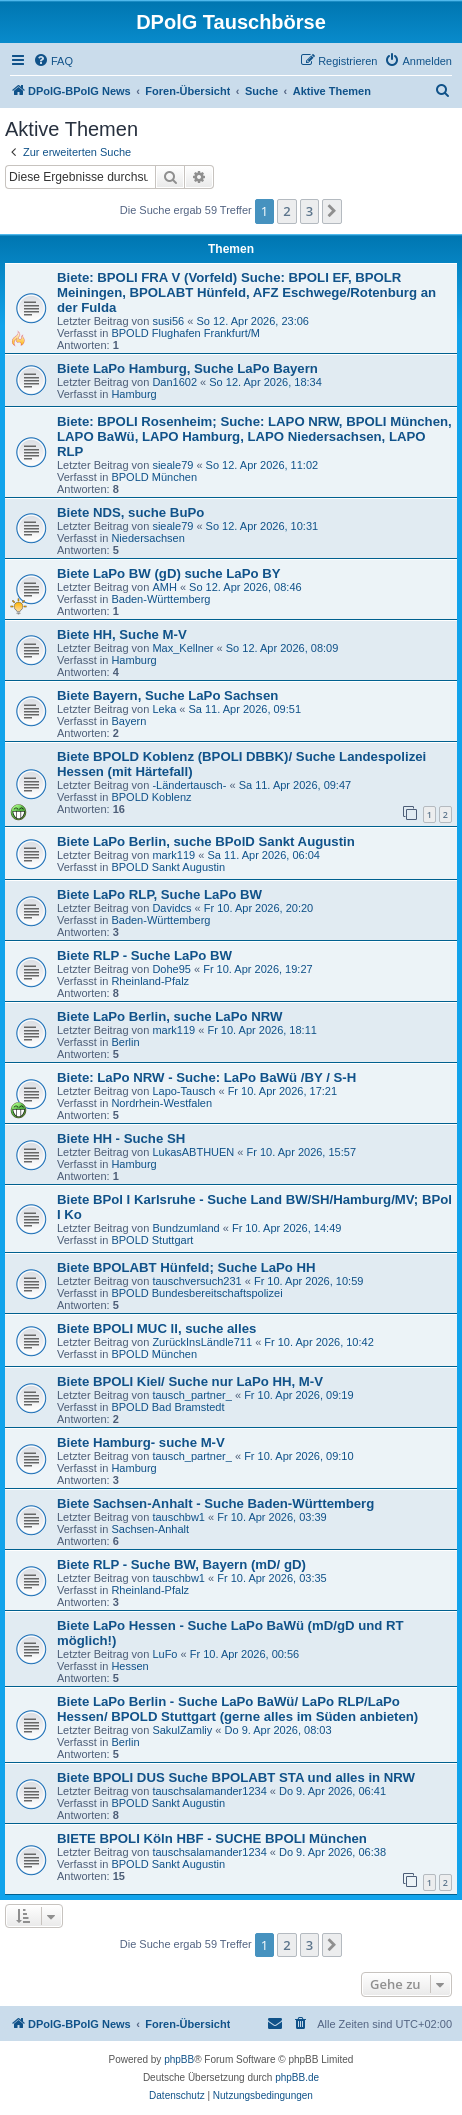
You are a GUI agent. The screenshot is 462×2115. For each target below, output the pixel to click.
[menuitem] (53, 61)
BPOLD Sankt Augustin (168, 867)
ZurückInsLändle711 (202, 1342)
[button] (332, 211)
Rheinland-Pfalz (150, 981)
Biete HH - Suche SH (121, 1138)
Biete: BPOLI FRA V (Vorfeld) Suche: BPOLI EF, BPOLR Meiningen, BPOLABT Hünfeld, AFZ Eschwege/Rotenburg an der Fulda (246, 292)
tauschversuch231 (196, 1281)
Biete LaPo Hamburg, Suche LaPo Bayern (187, 368)
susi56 (168, 321)
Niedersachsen (147, 538)
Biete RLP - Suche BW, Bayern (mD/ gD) (181, 1564)
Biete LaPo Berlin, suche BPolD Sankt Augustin (206, 841)
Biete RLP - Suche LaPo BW (144, 955)
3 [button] (309, 211)
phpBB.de (297, 2077)
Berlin (125, 1042)
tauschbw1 (178, 1517)
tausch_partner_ (192, 1395)
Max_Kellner (182, 648)
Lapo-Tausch (183, 1091)
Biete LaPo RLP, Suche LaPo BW (159, 894)
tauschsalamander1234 (209, 1791)
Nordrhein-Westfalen (161, 1103)
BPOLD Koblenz (151, 797)
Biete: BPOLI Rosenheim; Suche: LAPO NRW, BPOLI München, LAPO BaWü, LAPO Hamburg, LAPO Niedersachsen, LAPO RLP (254, 436)
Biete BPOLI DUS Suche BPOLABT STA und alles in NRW (236, 1777)
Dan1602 (174, 382)
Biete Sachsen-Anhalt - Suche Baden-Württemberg (215, 1503)
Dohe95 (171, 969)
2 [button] (286, 211)
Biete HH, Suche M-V (122, 634)
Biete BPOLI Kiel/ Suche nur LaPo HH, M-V (190, 1381)
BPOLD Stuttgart (152, 1240)
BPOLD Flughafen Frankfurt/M (185, 333)
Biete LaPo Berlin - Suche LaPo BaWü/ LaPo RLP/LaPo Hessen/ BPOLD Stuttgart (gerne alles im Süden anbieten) (237, 1709)
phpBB (179, 2059)
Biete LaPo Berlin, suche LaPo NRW (169, 1016)
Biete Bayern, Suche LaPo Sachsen (167, 695)
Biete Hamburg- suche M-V (141, 1442)
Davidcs (171, 908)
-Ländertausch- (189, 785)
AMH (164, 587)
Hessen (129, 1666)
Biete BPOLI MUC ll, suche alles (156, 1328)
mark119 (173, 855)
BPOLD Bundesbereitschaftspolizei (196, 1293)
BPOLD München (154, 477)
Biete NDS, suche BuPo (130, 512)
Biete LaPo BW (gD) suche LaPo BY (168, 573)
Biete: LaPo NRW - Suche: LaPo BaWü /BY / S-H (206, 1077)
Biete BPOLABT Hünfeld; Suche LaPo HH (186, 1267)
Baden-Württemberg (160, 599)
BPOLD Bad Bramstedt (167, 1407)
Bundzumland (185, 1228)
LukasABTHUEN (193, 1152)
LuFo (164, 1654)
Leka (164, 709)
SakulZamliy (182, 1730)
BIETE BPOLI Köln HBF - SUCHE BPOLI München (212, 1838)
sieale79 (172, 465)
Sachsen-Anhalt (150, 1529)
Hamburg (133, 394)
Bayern (128, 721)
